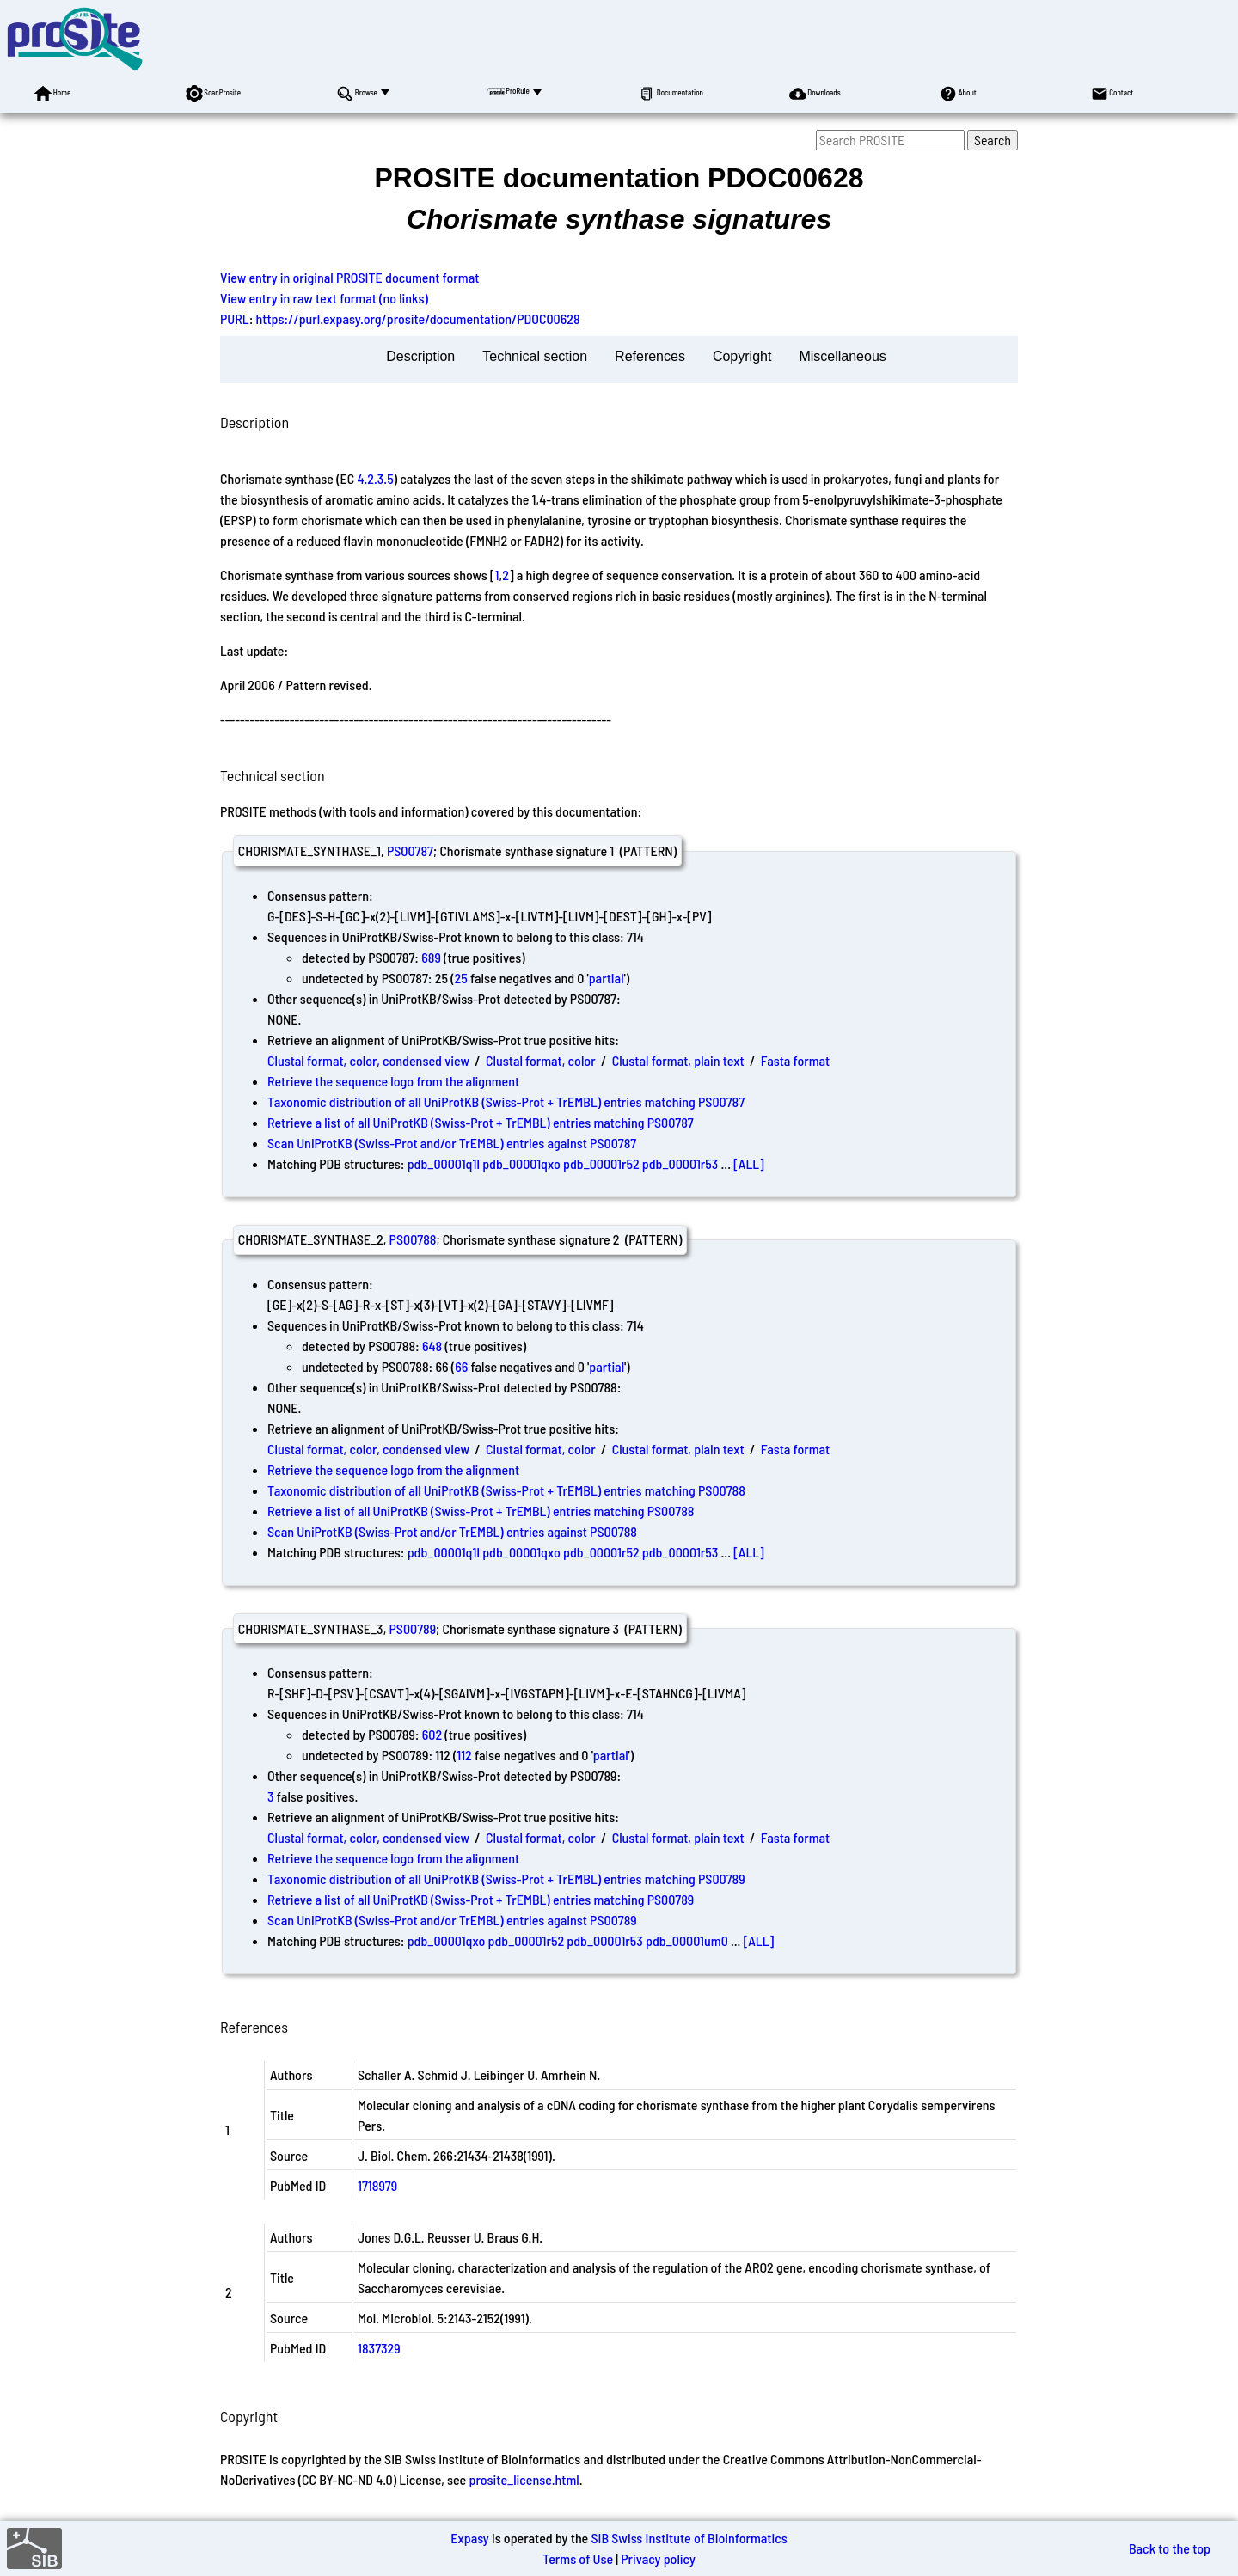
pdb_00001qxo (521, 1163)
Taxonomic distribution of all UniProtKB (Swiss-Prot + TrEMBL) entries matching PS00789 (506, 1878)
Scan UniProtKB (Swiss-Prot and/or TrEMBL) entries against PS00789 (452, 1920)
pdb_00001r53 (680, 1163)
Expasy (469, 2538)
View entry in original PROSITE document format (349, 277)
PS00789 (412, 1628)
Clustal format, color (541, 1060)
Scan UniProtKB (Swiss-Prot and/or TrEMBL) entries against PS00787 (451, 1143)
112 (464, 1755)
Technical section (534, 356)
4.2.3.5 (375, 478)
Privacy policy (658, 2558)
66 (461, 1366)
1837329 (379, 2348)
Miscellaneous (842, 356)
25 (461, 978)
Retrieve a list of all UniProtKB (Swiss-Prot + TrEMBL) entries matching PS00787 (480, 1122)
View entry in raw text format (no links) (324, 298)
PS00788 (413, 1239)
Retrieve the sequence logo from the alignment (393, 1081)
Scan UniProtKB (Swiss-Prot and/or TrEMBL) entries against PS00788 (452, 1531)
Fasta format (795, 1060)
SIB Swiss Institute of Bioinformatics (689, 2538)
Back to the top (1169, 2548)
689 (431, 957)
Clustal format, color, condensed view (368, 1060)
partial (606, 978)
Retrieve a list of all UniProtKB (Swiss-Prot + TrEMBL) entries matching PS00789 (480, 1899)
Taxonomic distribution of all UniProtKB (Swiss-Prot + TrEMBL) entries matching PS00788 (506, 1490)
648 (432, 1345)
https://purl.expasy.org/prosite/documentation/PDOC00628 (418, 318)
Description (420, 356)
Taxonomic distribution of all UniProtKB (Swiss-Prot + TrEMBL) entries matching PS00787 (506, 1101)
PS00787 (410, 850)
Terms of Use (577, 2558)
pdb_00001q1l (444, 1163)
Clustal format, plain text (678, 1060)
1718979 (377, 2185)
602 (432, 1734)
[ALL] (748, 1163)
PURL (234, 318)
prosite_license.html (524, 2479)
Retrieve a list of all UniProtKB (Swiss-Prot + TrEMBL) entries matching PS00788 (481, 1510)
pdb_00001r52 (601, 1163)
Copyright (742, 356)
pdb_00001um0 (687, 1940)
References (650, 356)
